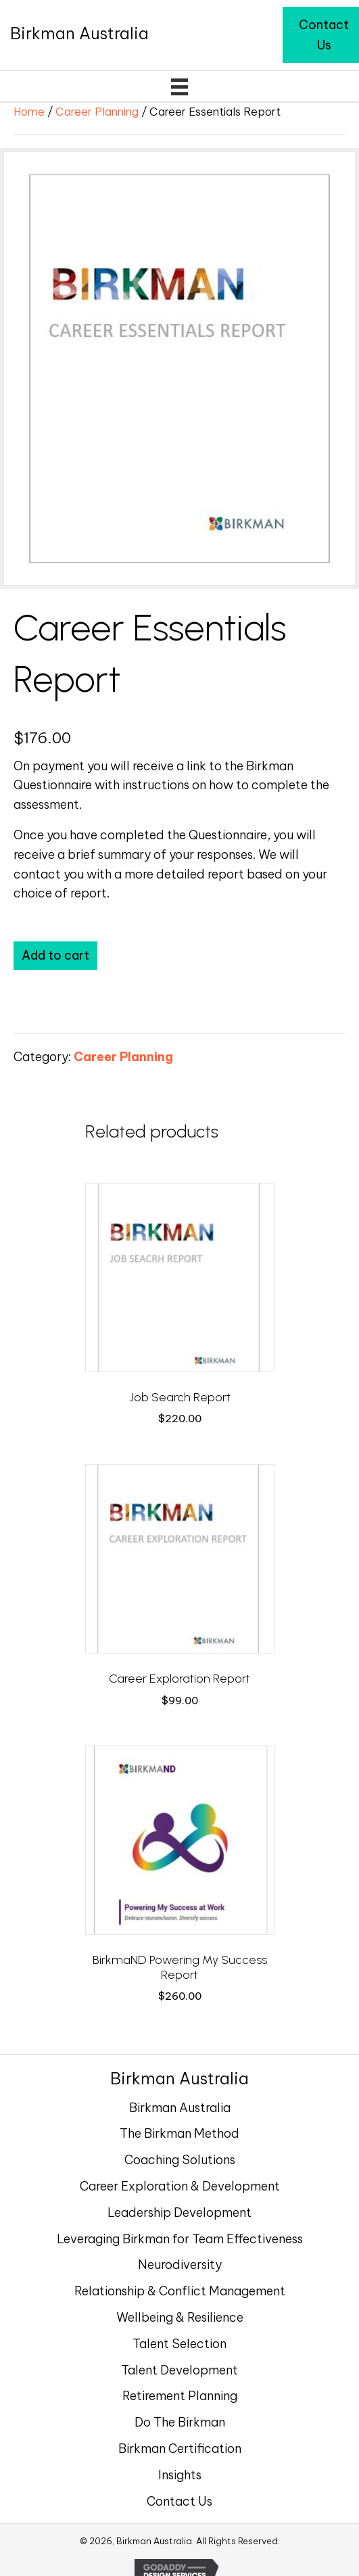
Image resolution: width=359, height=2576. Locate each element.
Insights (179, 2475)
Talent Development (179, 2370)
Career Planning (97, 111)
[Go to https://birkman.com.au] (79, 33)
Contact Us (179, 2501)
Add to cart (55, 955)
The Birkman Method (179, 2133)
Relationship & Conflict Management (179, 2291)
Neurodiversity (180, 2264)
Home (29, 111)
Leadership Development (179, 2212)
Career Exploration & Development (180, 2186)
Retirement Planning (179, 2396)
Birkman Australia (180, 2107)
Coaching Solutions (179, 2160)
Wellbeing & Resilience (179, 2317)
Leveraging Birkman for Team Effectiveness (180, 2239)
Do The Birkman (180, 2422)
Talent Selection (179, 2343)
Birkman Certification (179, 2448)
